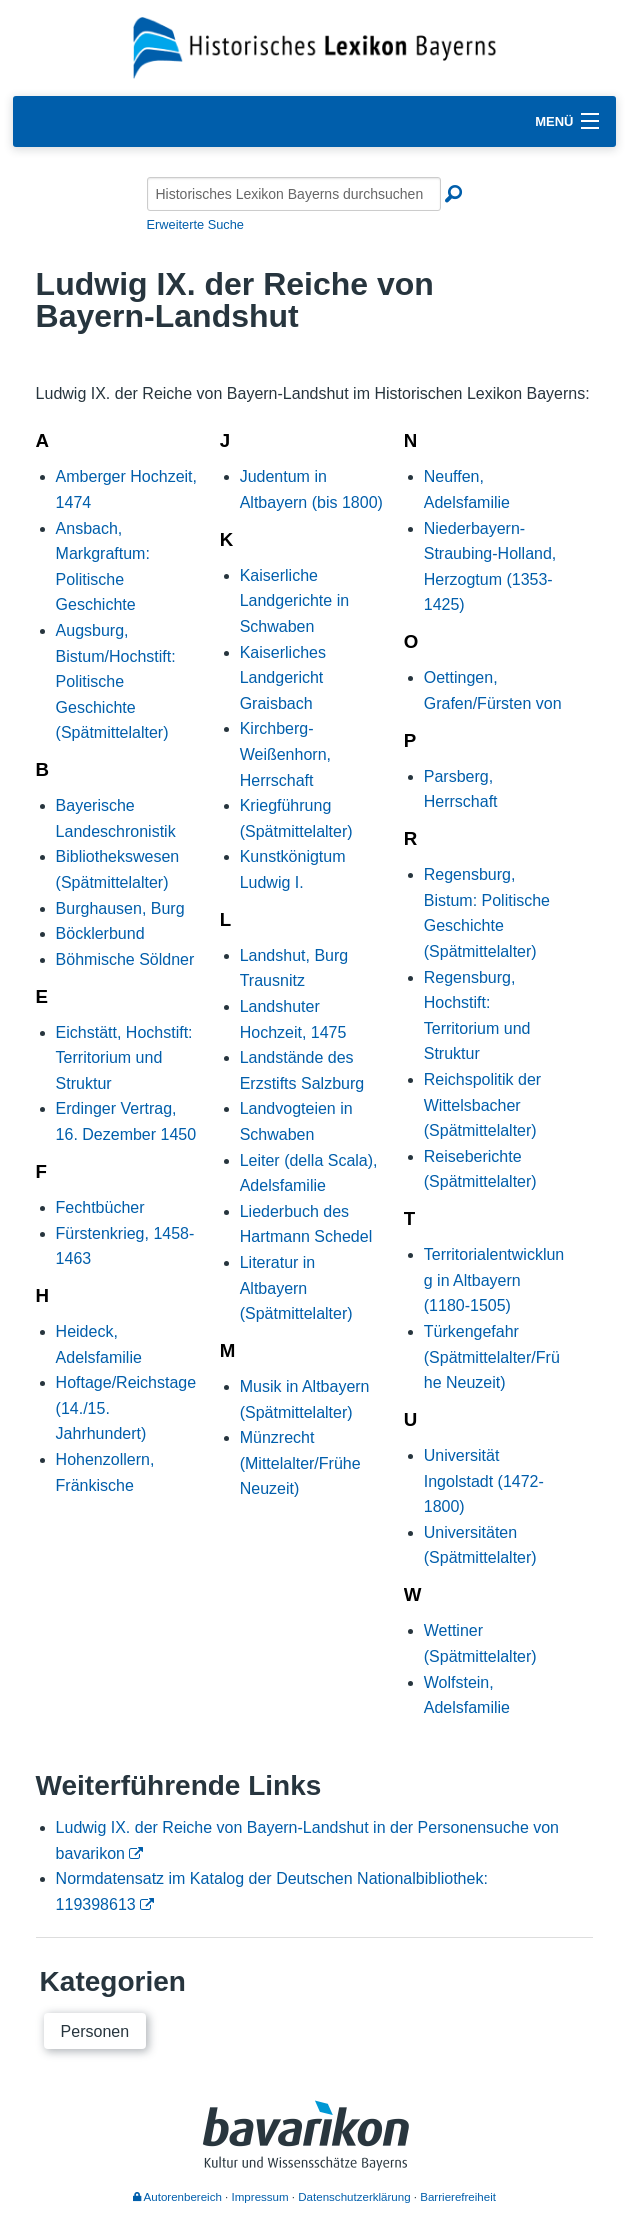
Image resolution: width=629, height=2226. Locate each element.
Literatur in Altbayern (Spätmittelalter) (296, 1288)
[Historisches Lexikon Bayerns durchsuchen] (294, 194)
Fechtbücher (100, 1207)
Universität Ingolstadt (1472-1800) (484, 1481)
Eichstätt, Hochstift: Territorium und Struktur (124, 1058)
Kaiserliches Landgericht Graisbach (283, 678)
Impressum (260, 2197)
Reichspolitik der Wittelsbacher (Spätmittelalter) (482, 1105)
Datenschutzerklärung (354, 2197)
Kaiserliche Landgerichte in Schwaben (294, 601)
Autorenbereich (177, 2197)
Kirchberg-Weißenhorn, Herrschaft (285, 754)
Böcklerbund (100, 933)
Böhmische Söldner (125, 959)
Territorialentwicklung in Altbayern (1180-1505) (494, 1280)
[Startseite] (314, 46)
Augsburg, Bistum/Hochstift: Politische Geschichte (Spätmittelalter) (116, 681)
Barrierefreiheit (458, 2197)
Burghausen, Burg (120, 908)
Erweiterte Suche (195, 224)
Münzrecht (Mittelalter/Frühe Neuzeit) (300, 1463)
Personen (95, 2031)
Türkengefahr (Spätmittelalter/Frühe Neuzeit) (492, 1357)
